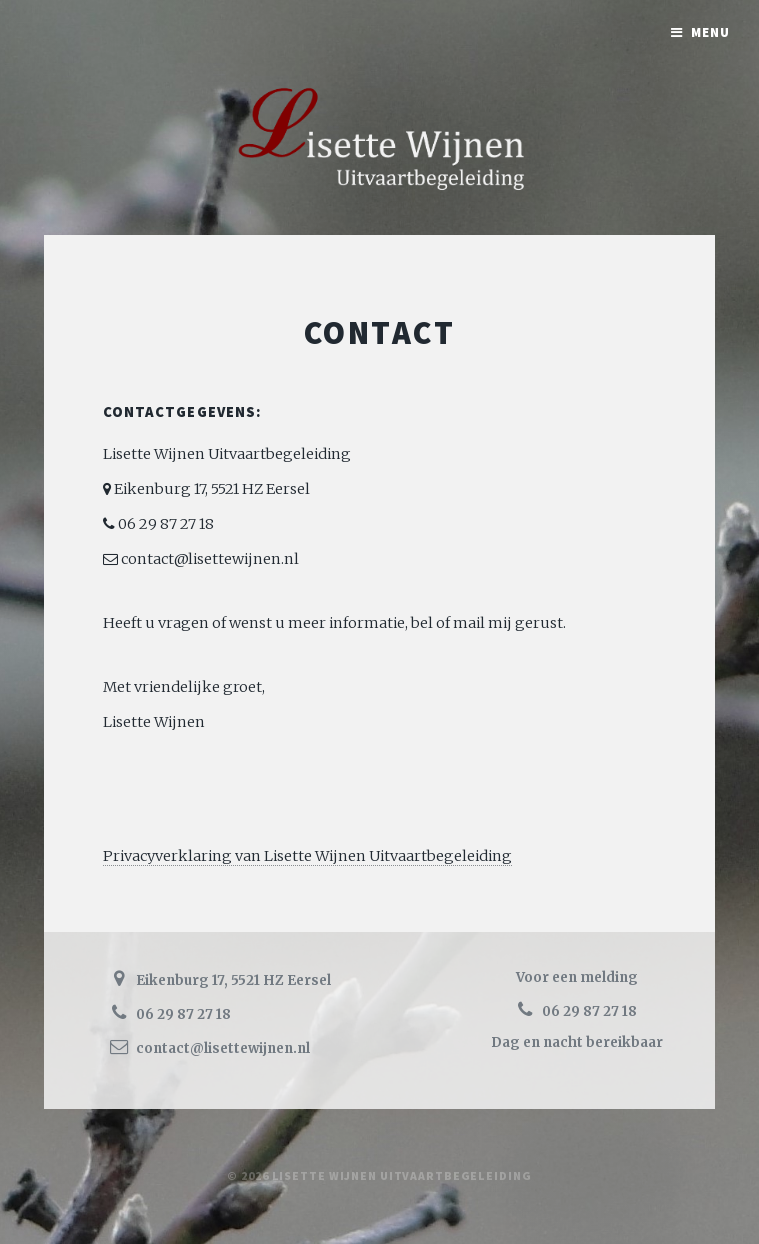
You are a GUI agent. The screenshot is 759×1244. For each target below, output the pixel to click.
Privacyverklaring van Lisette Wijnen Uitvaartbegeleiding (307, 856)
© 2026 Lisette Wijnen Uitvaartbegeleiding (379, 1175)
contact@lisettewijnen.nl (208, 559)
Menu (710, 32)
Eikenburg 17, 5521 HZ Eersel (210, 489)
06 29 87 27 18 (164, 524)
